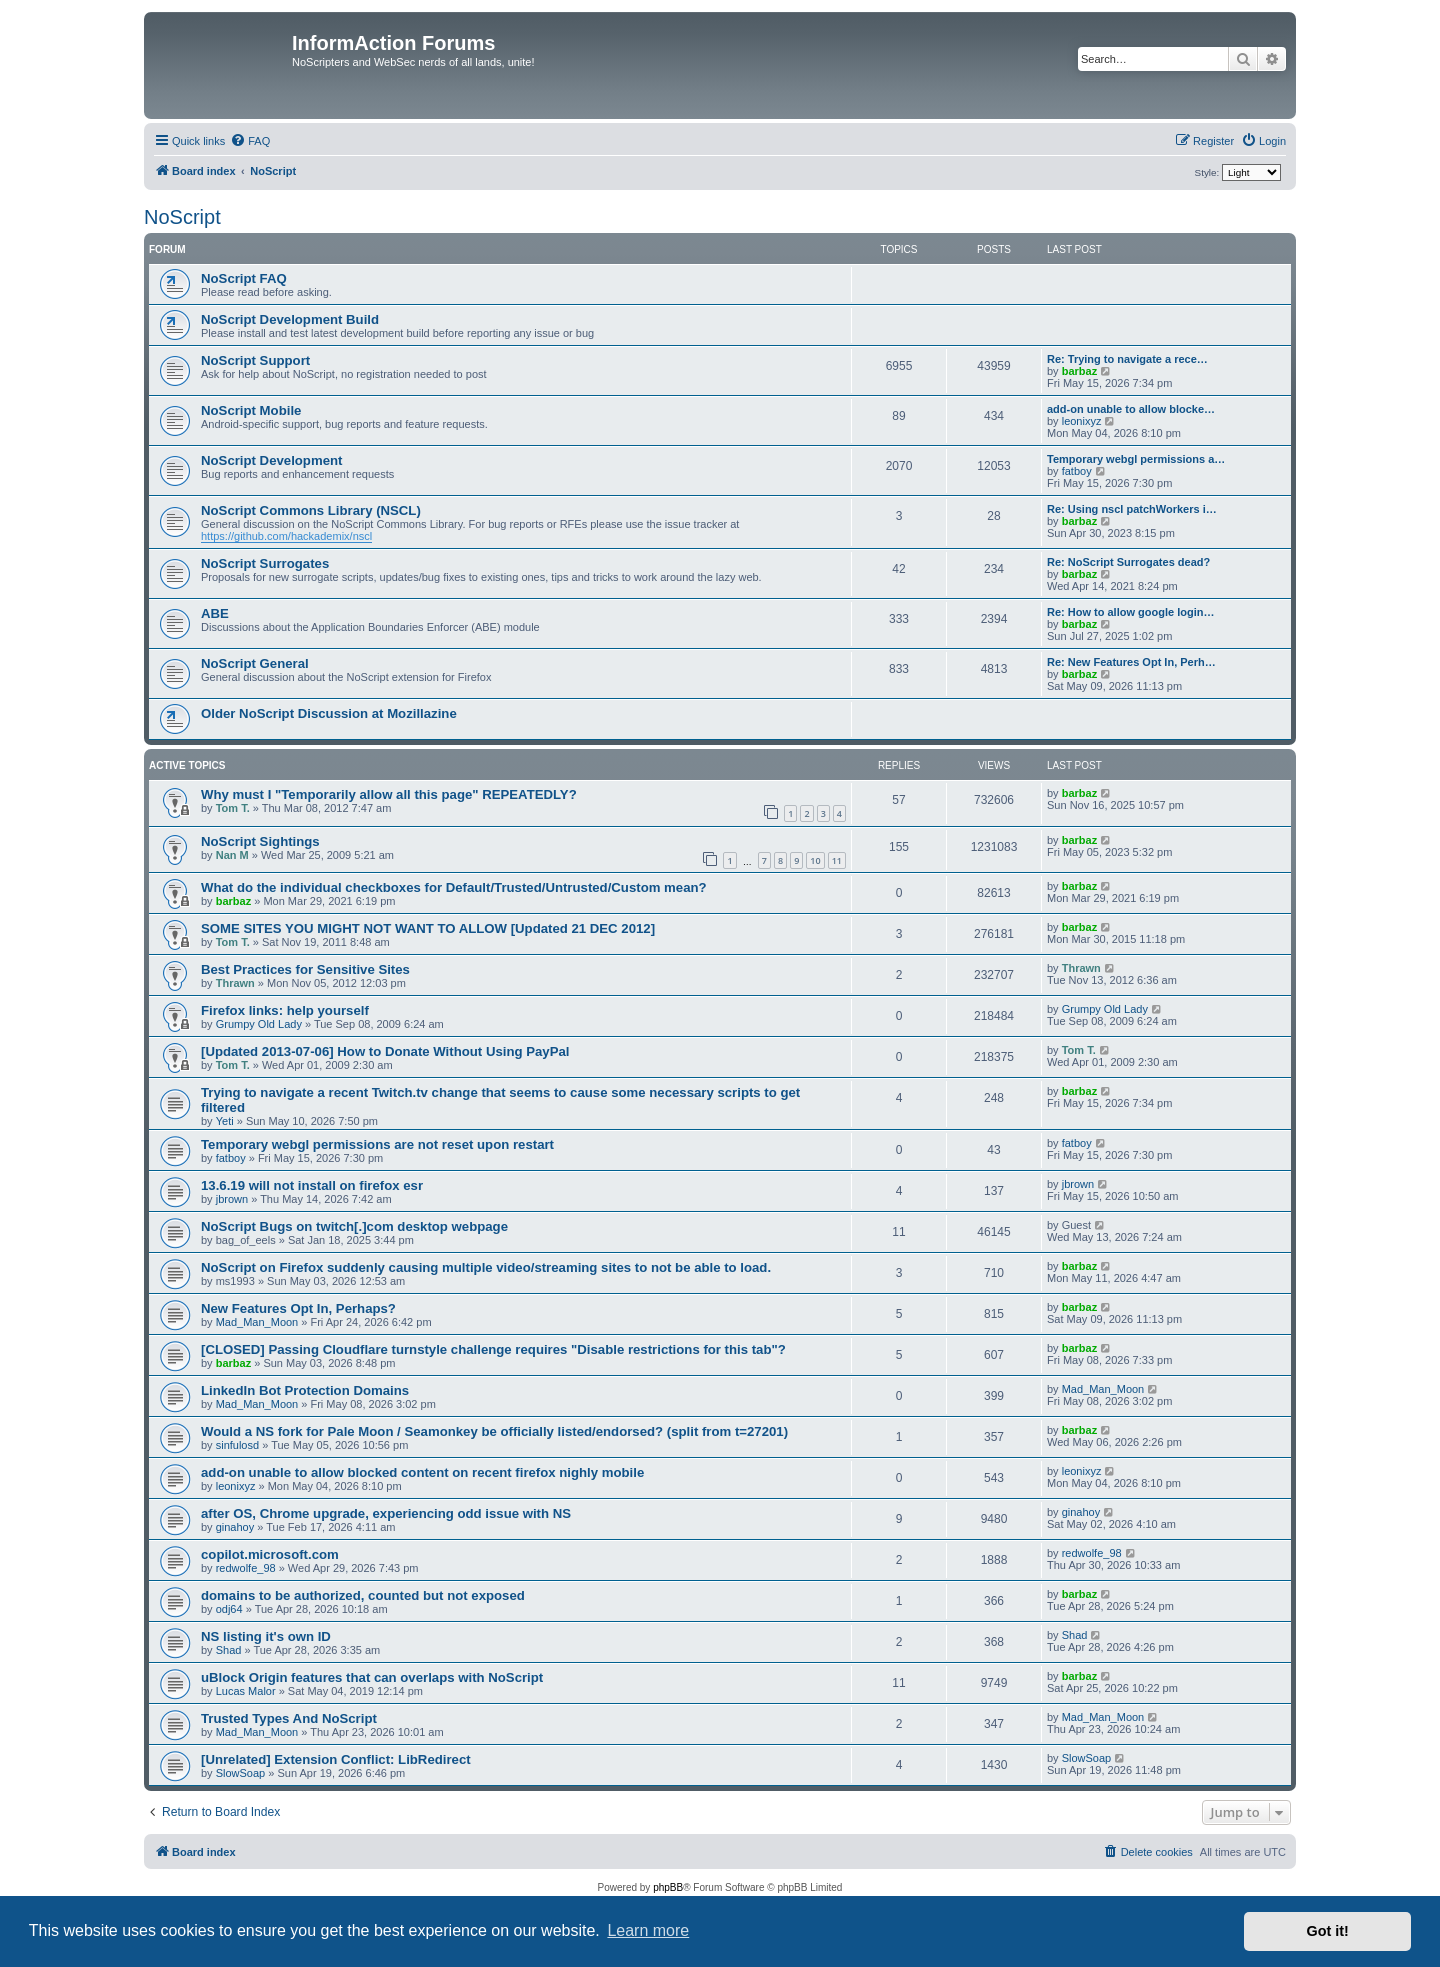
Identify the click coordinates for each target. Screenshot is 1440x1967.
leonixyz (1082, 421)
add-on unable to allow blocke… (1131, 409)
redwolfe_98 (246, 1568)
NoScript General (255, 663)
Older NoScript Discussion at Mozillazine (329, 713)
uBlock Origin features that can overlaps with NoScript (372, 1677)
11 (837, 860)
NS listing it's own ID (266, 1636)
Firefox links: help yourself (285, 1010)
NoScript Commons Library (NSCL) (311, 510)
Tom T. (233, 808)
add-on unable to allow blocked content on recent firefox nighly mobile (422, 1472)
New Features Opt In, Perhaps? (298, 1308)
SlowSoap (241, 1773)
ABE (215, 613)
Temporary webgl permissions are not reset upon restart (377, 1144)
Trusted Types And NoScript (289, 1718)
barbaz (1079, 371)
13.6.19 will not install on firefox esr (312, 1185)
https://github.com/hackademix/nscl (286, 536)
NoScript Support (255, 360)
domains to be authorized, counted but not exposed (363, 1595)
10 (815, 860)
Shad (229, 1650)
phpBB (668, 1887)
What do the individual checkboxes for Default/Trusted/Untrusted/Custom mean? (454, 887)
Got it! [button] (1328, 1931)
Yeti (225, 1121)
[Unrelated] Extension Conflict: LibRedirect (336, 1759)
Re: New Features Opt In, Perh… (1131, 662)
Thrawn (235, 983)
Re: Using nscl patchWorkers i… (1132, 509)
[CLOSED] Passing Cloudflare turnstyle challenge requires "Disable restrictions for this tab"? (493, 1349)
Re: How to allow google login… (1130, 612)
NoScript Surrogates (265, 563)
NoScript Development (271, 460)
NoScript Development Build (290, 319)
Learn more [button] (648, 1930)
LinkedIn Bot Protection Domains (305, 1390)
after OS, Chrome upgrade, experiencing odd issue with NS (386, 1513)
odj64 (229, 1609)
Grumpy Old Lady (259, 1024)
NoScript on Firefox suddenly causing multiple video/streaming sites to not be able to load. (486, 1267)
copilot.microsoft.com (270, 1554)
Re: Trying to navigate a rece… (1127, 359)
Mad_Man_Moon (257, 1322)
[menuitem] (250, 141)
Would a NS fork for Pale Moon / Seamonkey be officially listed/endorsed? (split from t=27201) (494, 1431)
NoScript (182, 217)
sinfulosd (237, 1445)
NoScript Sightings (260, 841)
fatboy (1077, 471)
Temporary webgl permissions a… (1136, 459)
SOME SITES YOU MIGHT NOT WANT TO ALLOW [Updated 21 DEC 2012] (428, 928)
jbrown (232, 1199)
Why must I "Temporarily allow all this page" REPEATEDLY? (389, 794)
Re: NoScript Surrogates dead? (1128, 562)
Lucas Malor (246, 1691)
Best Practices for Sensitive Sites (305, 969)
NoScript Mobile (251, 410)
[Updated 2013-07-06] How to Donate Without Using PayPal (385, 1051)
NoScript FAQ (244, 278)
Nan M (232, 855)
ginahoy (235, 1527)
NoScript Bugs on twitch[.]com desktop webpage (354, 1226)
